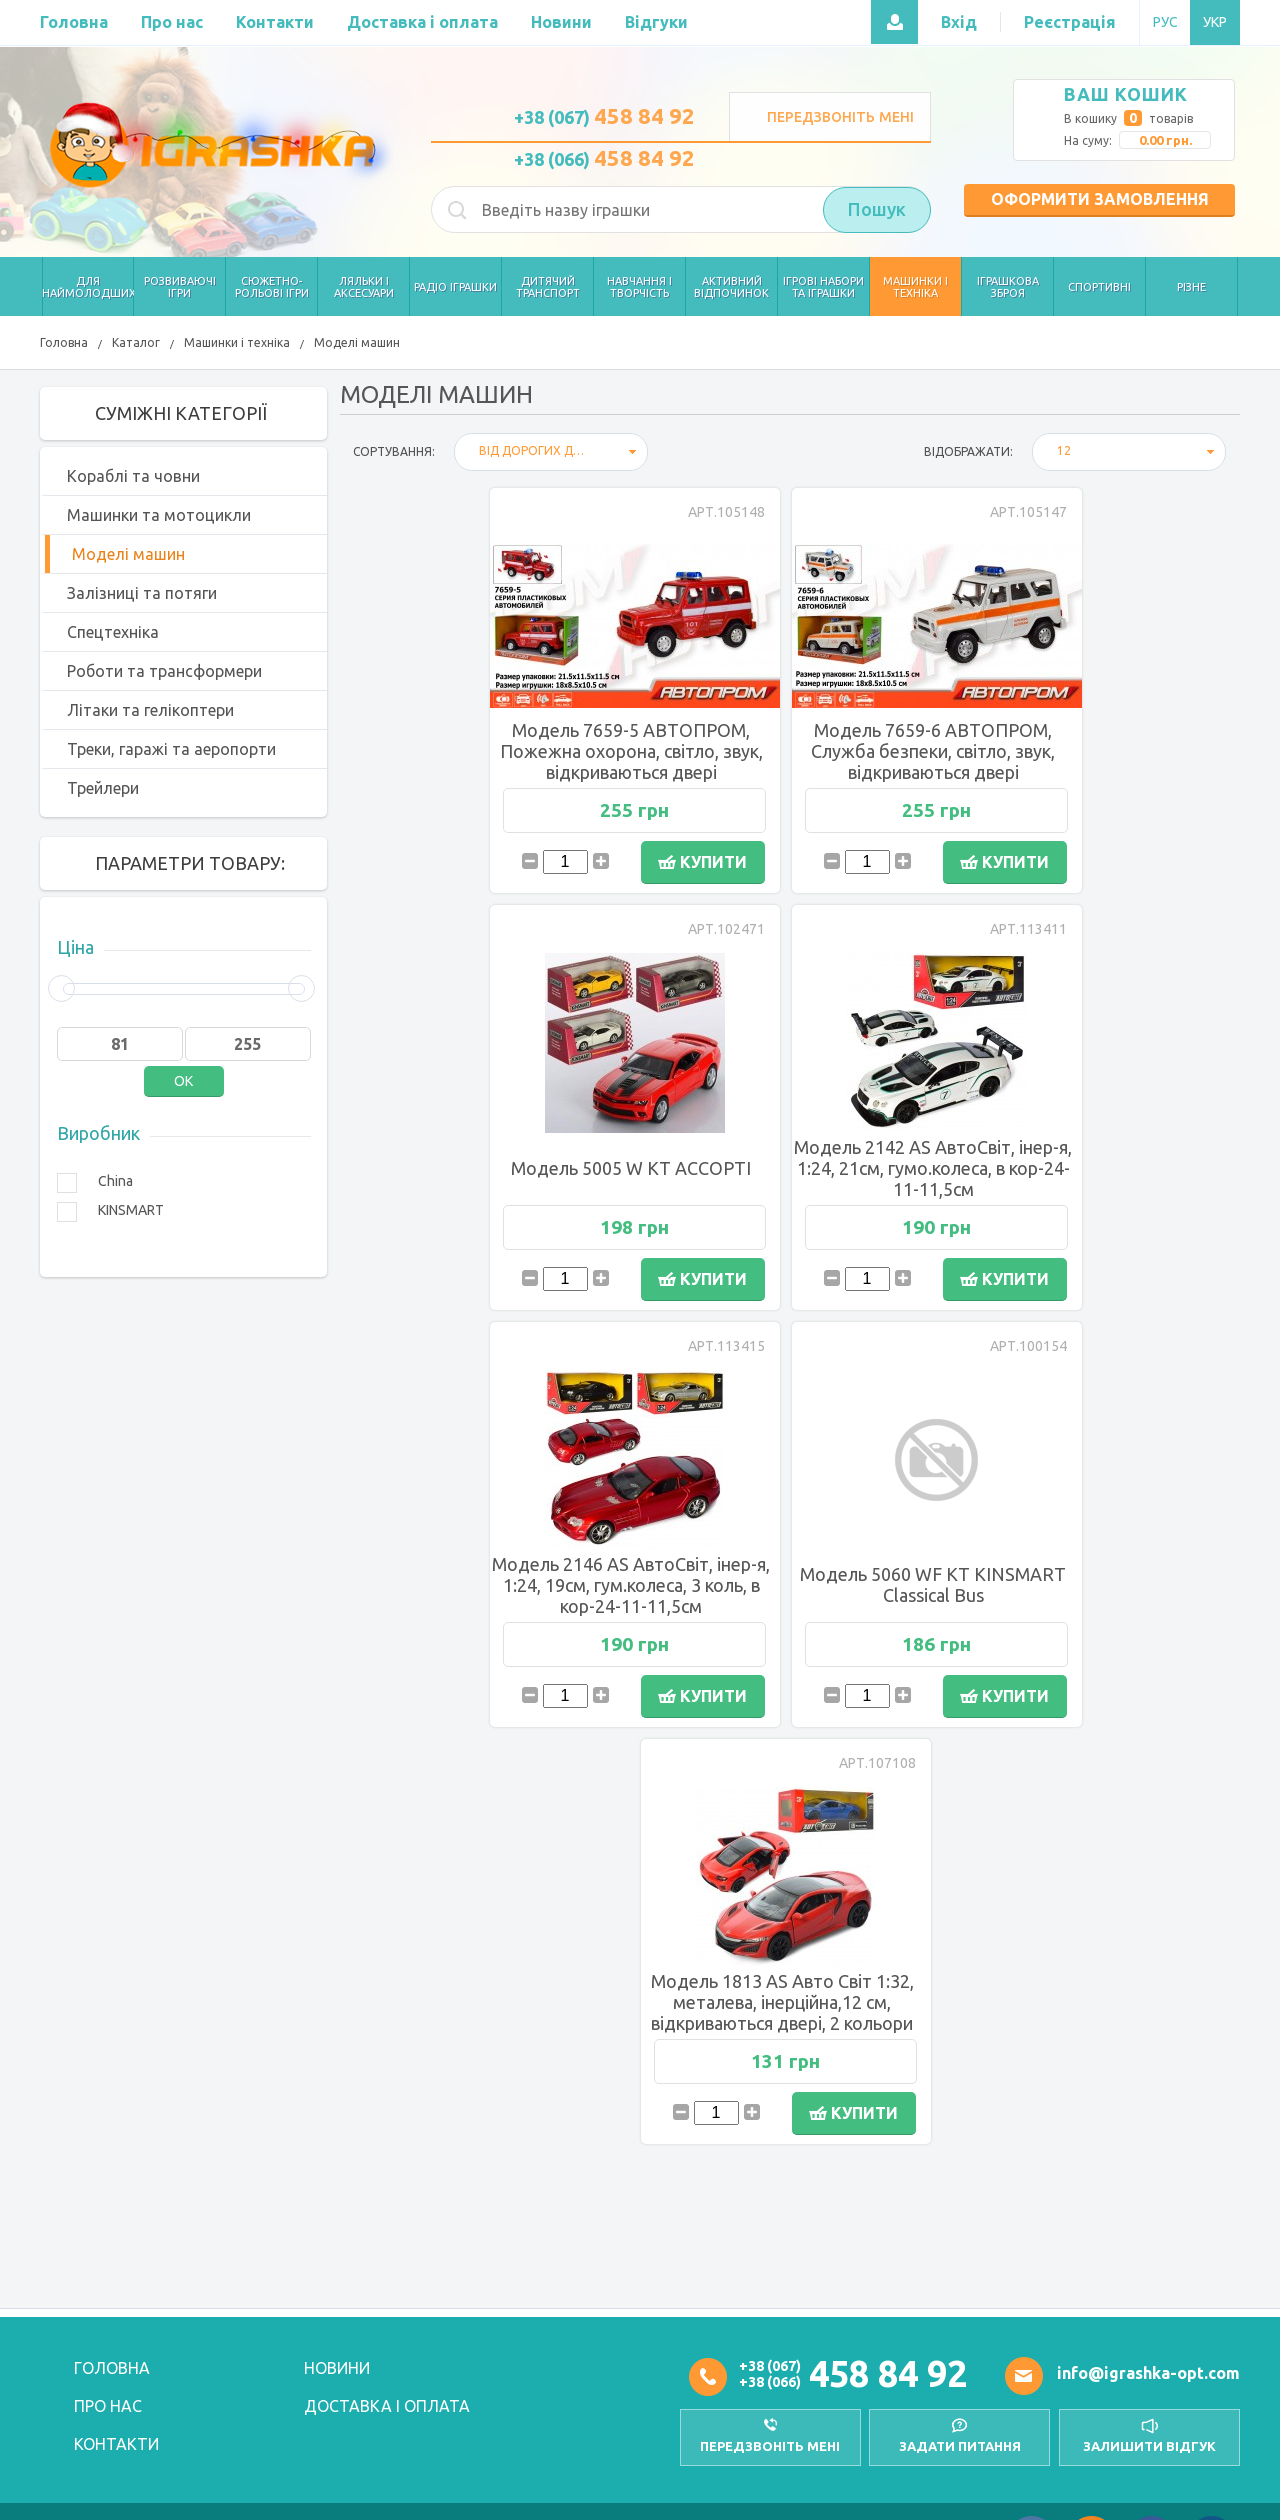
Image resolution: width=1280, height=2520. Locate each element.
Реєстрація (1070, 22)
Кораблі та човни (133, 476)
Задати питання (960, 2446)
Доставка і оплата (387, 2406)
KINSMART (131, 1210)
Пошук (877, 210)
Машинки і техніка (237, 342)
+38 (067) (604, 117)
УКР (1215, 22)
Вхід (959, 22)
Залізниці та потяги (142, 593)
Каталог (136, 342)
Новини (337, 2368)
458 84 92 (888, 2373)
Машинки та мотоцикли (159, 515)
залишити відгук (1149, 2446)
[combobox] (551, 452)
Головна (64, 342)
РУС (1165, 22)
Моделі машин (357, 342)
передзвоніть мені (770, 2446)
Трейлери (103, 788)
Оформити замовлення (1100, 199)
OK (183, 1081)
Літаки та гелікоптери (150, 710)
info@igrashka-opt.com (1148, 2373)
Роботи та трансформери (164, 671)
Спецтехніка (113, 632)
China (115, 1181)
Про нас (108, 2406)
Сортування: (394, 451)
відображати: (968, 451)
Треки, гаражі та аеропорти (171, 749)
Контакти (116, 2444)
